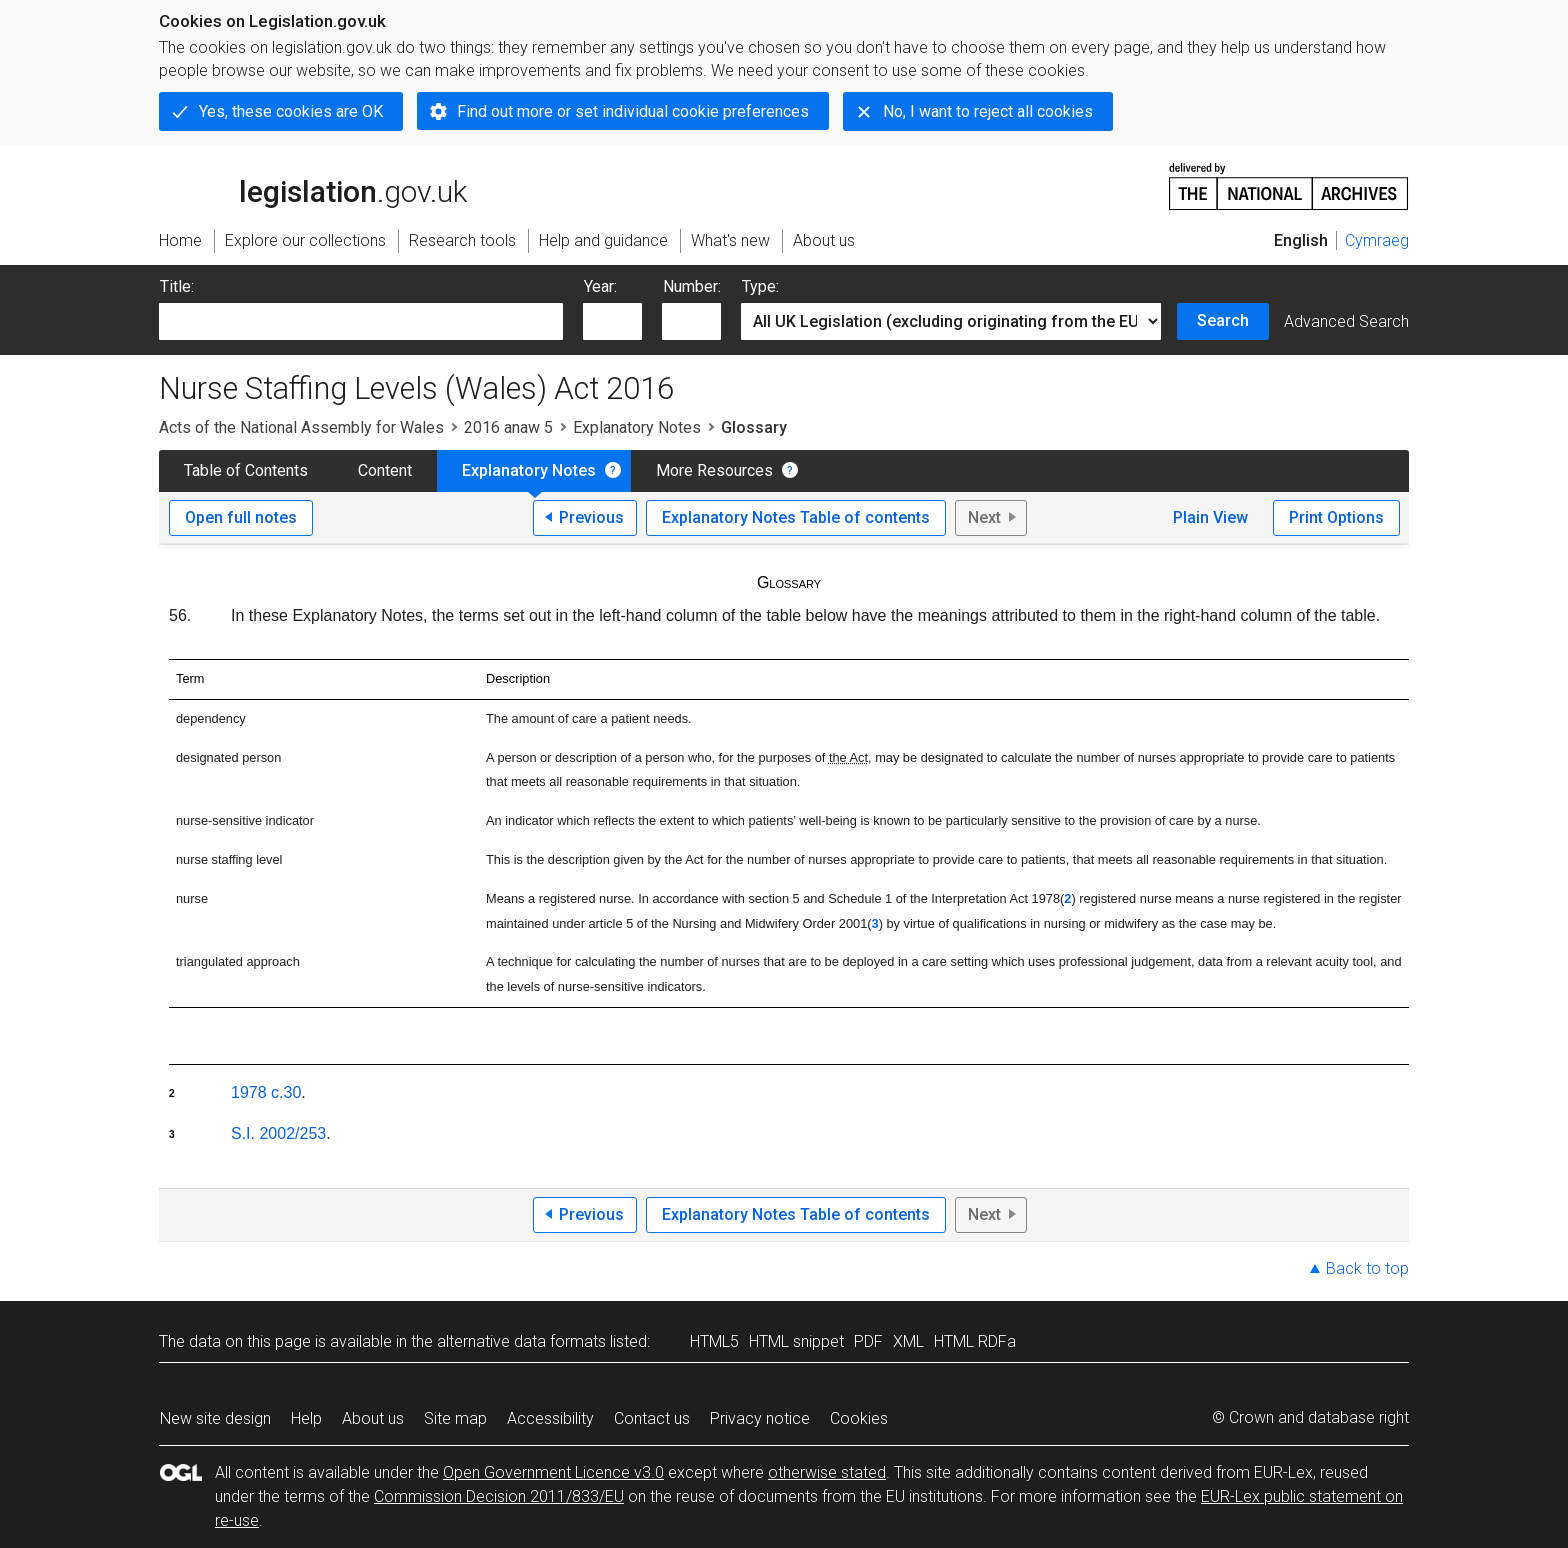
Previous (591, 517)
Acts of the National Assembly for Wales (301, 427)
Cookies (859, 1418)
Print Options (1336, 517)
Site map (455, 1418)
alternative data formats (521, 1341)
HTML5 (714, 1341)
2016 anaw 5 (508, 427)
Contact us (652, 1418)
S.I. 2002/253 (278, 1133)
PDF (868, 1341)
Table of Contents (246, 470)
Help (306, 1418)
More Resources (714, 470)
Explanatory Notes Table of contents (796, 517)
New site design (215, 1418)
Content (385, 470)
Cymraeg (1377, 240)
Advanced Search (1346, 321)
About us (373, 1418)
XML (908, 1341)
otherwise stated (827, 1472)
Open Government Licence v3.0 (553, 1472)
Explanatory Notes (637, 427)
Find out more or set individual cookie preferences (633, 111)
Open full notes (241, 517)
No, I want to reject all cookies (988, 111)
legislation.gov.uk (313, 185)
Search (1223, 320)
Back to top (1367, 1268)
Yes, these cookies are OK (291, 111)
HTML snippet (796, 1341)
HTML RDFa (975, 1341)
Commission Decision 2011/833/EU (499, 1496)
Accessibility (550, 1418)
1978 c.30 (266, 1092)
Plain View (1210, 517)
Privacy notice (760, 1418)
